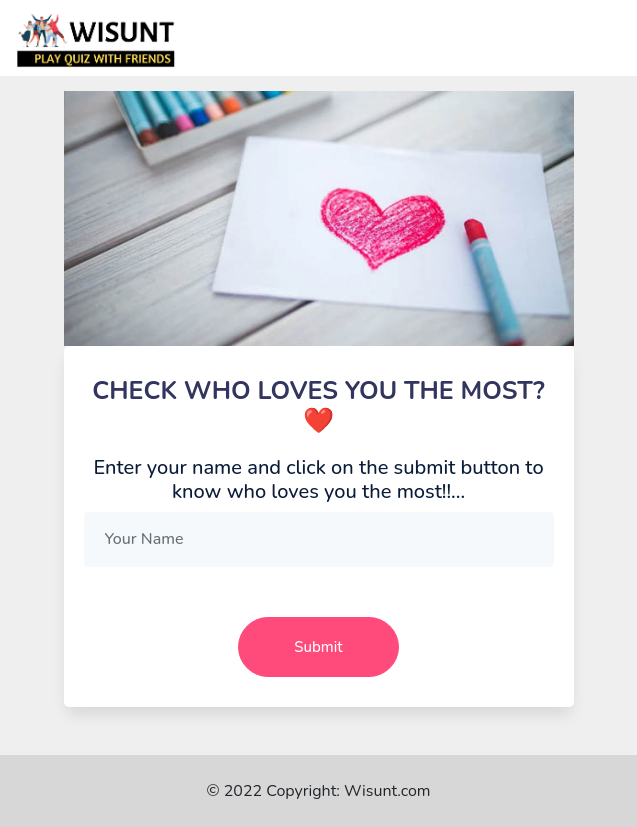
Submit (318, 647)
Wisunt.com (387, 791)
